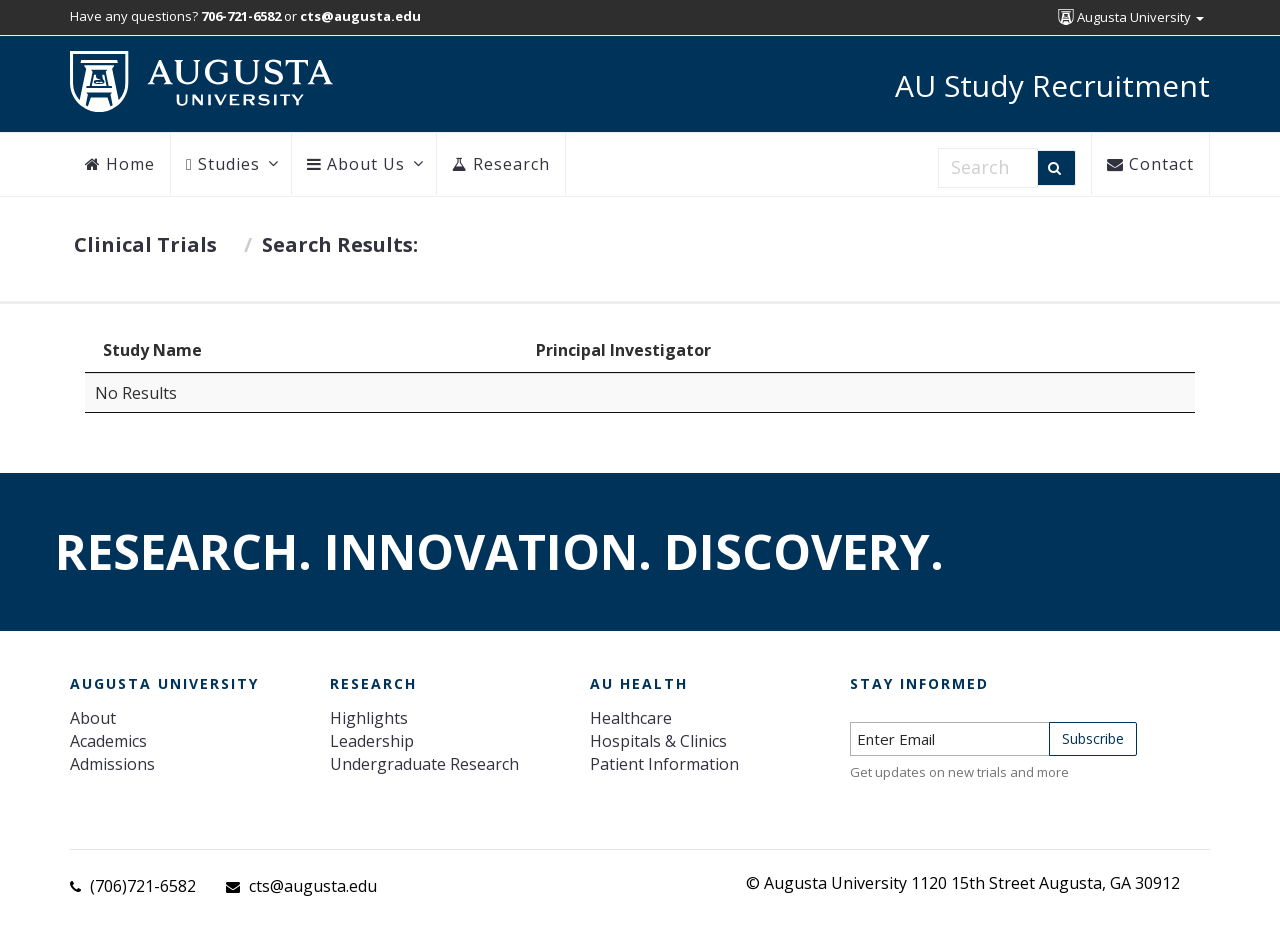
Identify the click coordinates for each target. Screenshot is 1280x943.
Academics (108, 741)
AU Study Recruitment (1052, 85)
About (93, 718)
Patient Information (664, 764)
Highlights (369, 718)
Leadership (372, 741)
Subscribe (1093, 738)
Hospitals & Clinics (658, 741)
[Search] (1056, 168)
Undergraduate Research (424, 764)
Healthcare (631, 718)
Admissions (112, 764)
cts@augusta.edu (313, 886)
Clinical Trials (145, 244)
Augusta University (1131, 17)
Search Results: (340, 244)
